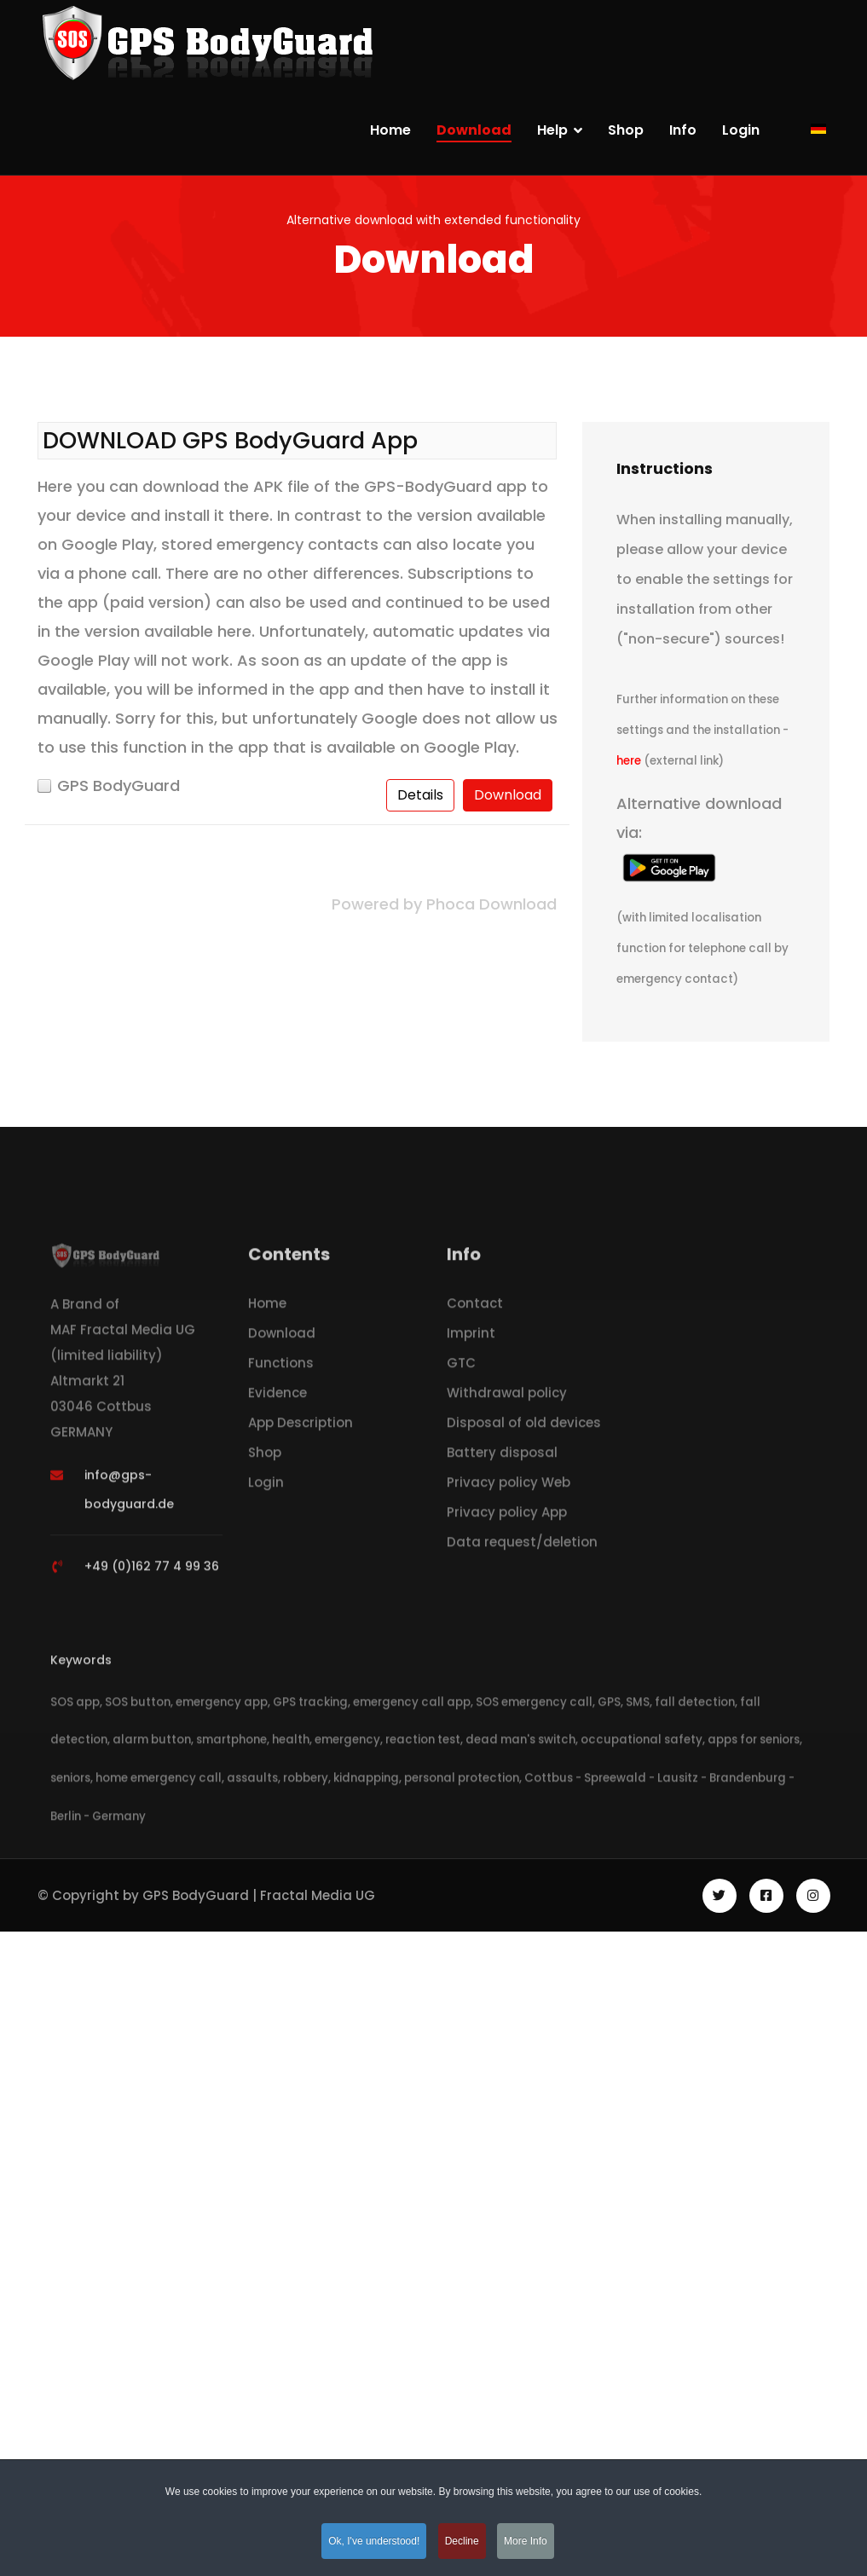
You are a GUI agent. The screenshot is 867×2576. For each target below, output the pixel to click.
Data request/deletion (522, 1547)
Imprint (471, 1338)
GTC (461, 1368)
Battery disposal (502, 1457)
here (630, 761)
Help (552, 130)
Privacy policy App (507, 1517)
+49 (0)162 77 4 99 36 (151, 1571)
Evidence (277, 1397)
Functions (281, 1368)
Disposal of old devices (524, 1427)
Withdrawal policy (507, 1397)
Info (682, 130)
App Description (300, 1427)
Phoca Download (491, 904)
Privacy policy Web (508, 1487)
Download (474, 130)
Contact (475, 1308)
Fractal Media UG (317, 1895)
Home (390, 130)
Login (741, 130)
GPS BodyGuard (118, 785)
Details (420, 795)
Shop (626, 130)
